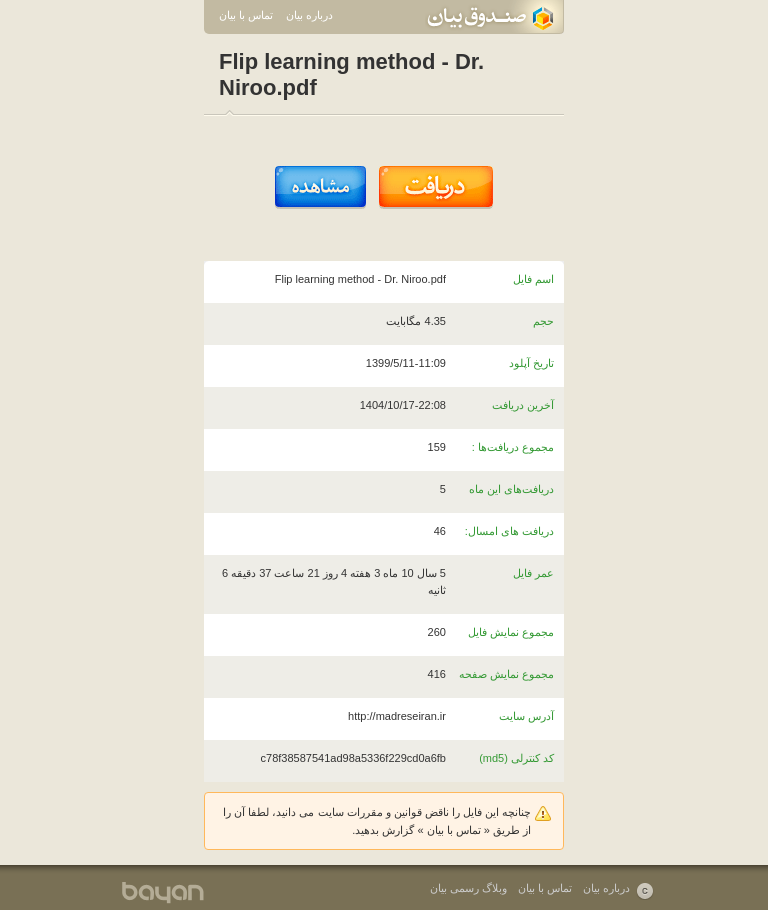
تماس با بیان (246, 15)
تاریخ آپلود (531, 363)
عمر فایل (533, 573)
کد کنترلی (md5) (516, 758)
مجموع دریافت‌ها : (513, 447)
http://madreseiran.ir (397, 716)
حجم (543, 321)
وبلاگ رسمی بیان (468, 888)
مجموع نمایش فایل (511, 632)
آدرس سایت (526, 716)
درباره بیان (309, 15)
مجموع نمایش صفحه (506, 674)
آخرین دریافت (523, 405)
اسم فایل (533, 279)
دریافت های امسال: (509, 531)
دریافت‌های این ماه (511, 489)
